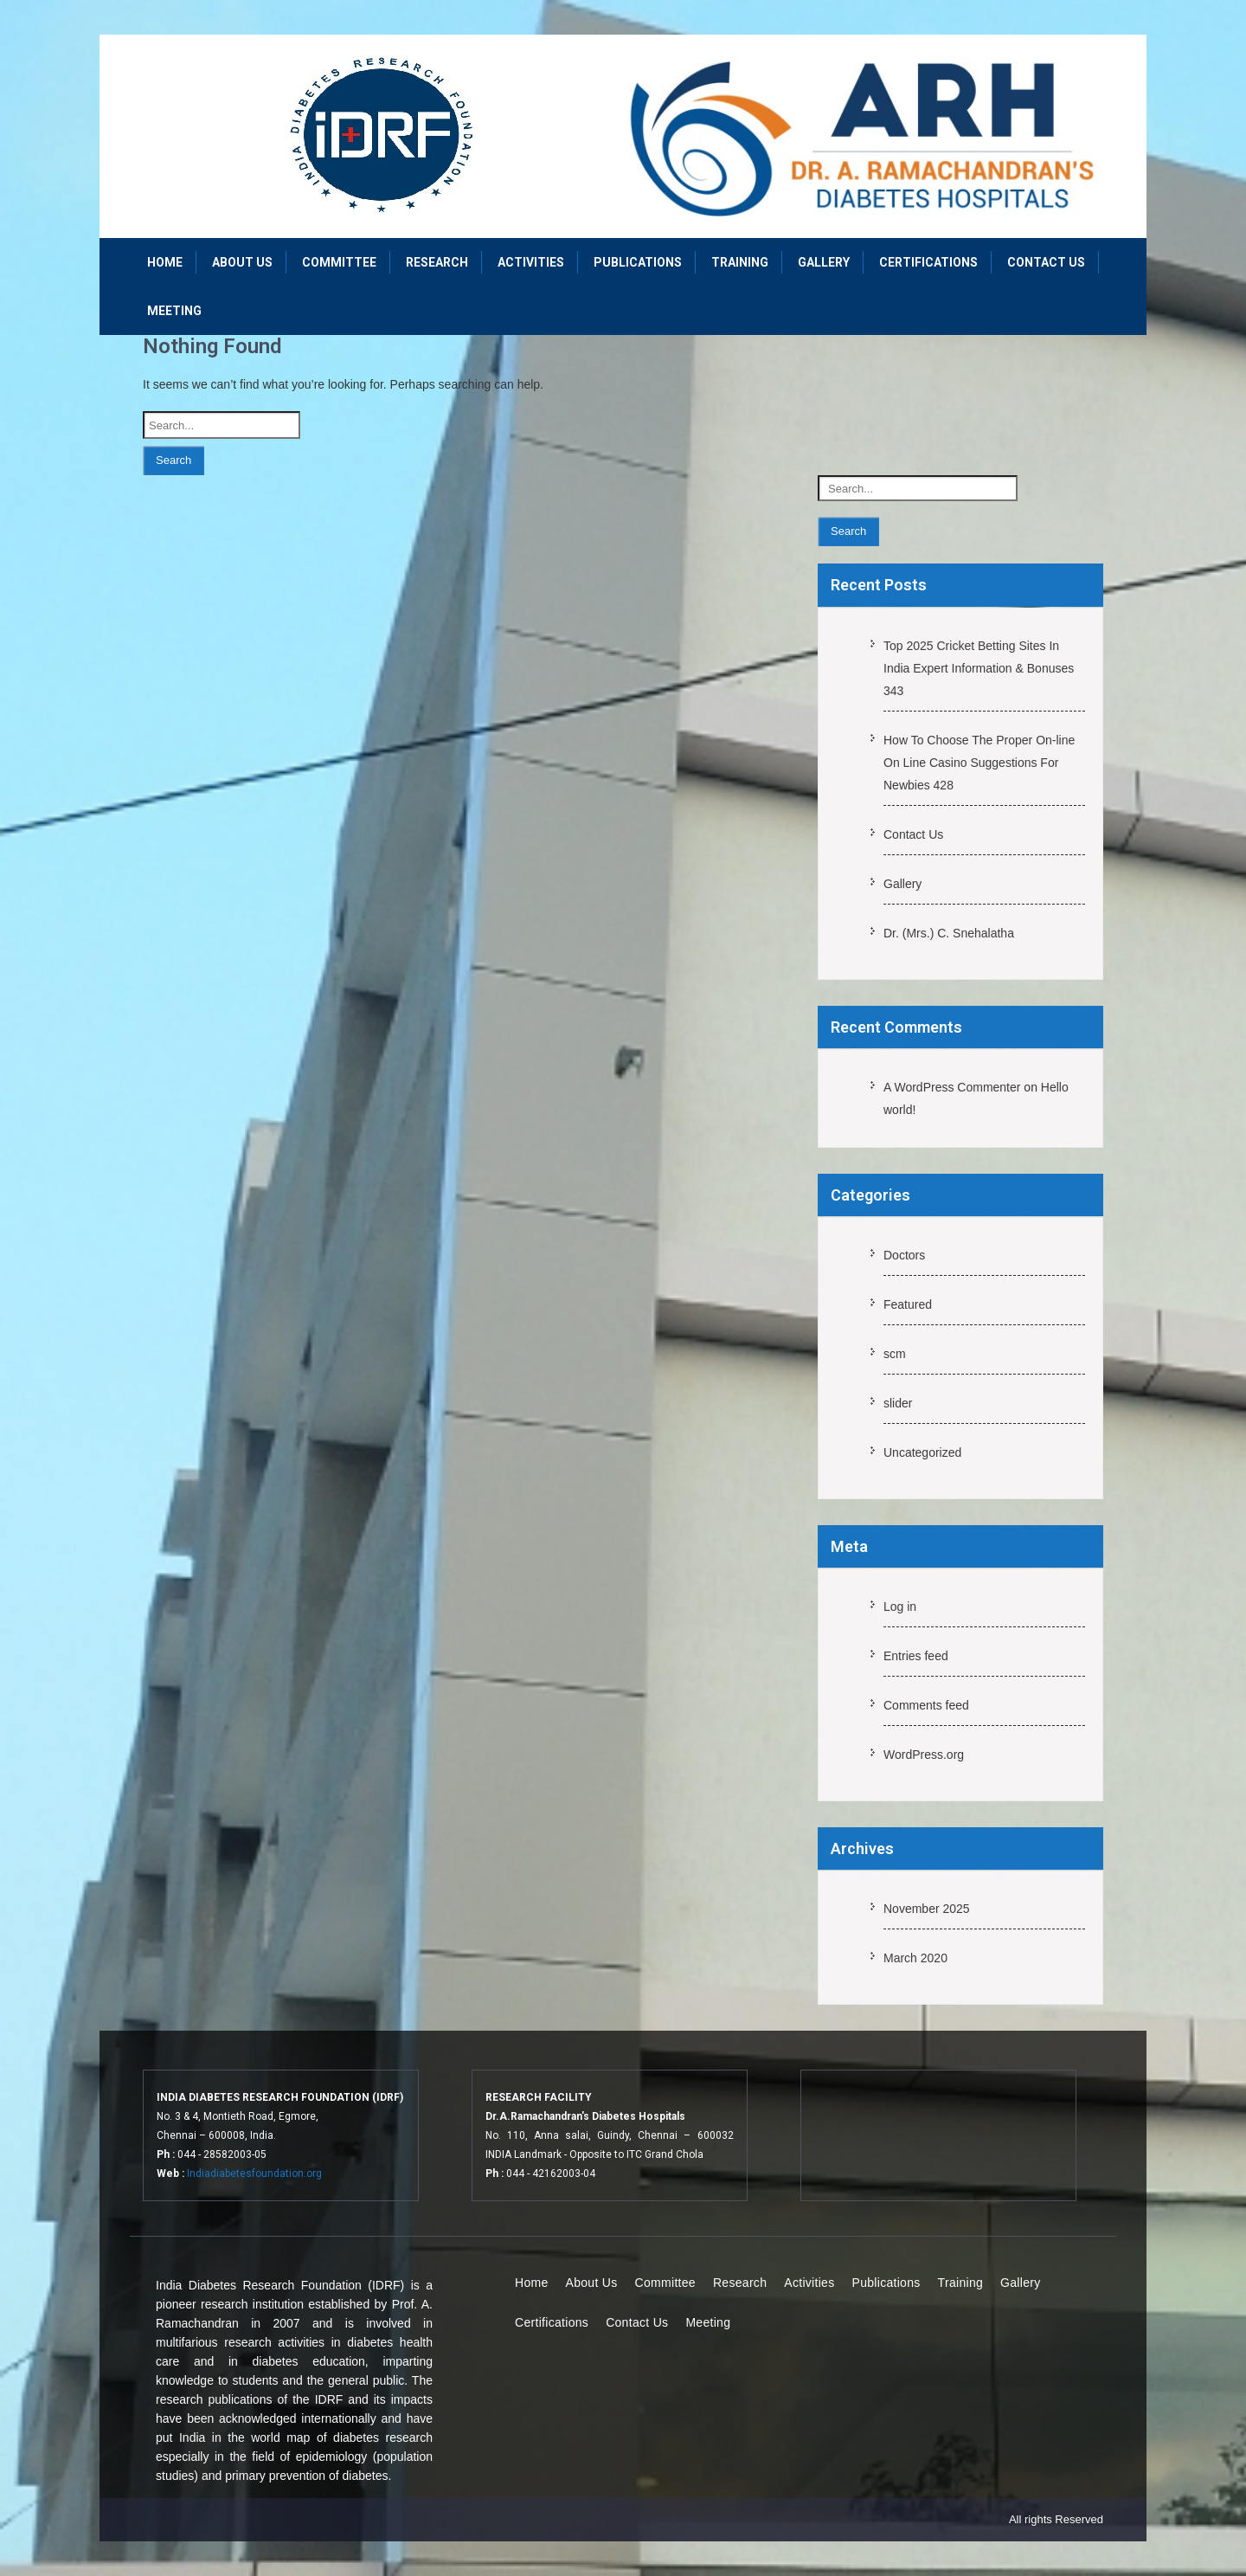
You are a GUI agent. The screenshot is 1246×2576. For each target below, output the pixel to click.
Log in (899, 1606)
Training (739, 262)
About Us (242, 262)
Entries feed (915, 1656)
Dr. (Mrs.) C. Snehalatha (948, 933)
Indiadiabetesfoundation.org (254, 2173)
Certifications (928, 262)
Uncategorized (922, 1452)
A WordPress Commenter (951, 1087)
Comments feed (926, 1705)
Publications (638, 262)
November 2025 (926, 1909)
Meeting (174, 311)
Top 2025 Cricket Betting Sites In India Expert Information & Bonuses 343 (978, 668)
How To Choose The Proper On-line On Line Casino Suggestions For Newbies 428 (979, 762)
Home (165, 262)
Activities (531, 262)
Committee (339, 262)
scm (894, 1354)
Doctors (904, 1255)
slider (897, 1403)
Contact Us (1046, 262)
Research (437, 262)
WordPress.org (923, 1754)
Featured (907, 1304)
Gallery (824, 262)
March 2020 (915, 1958)
